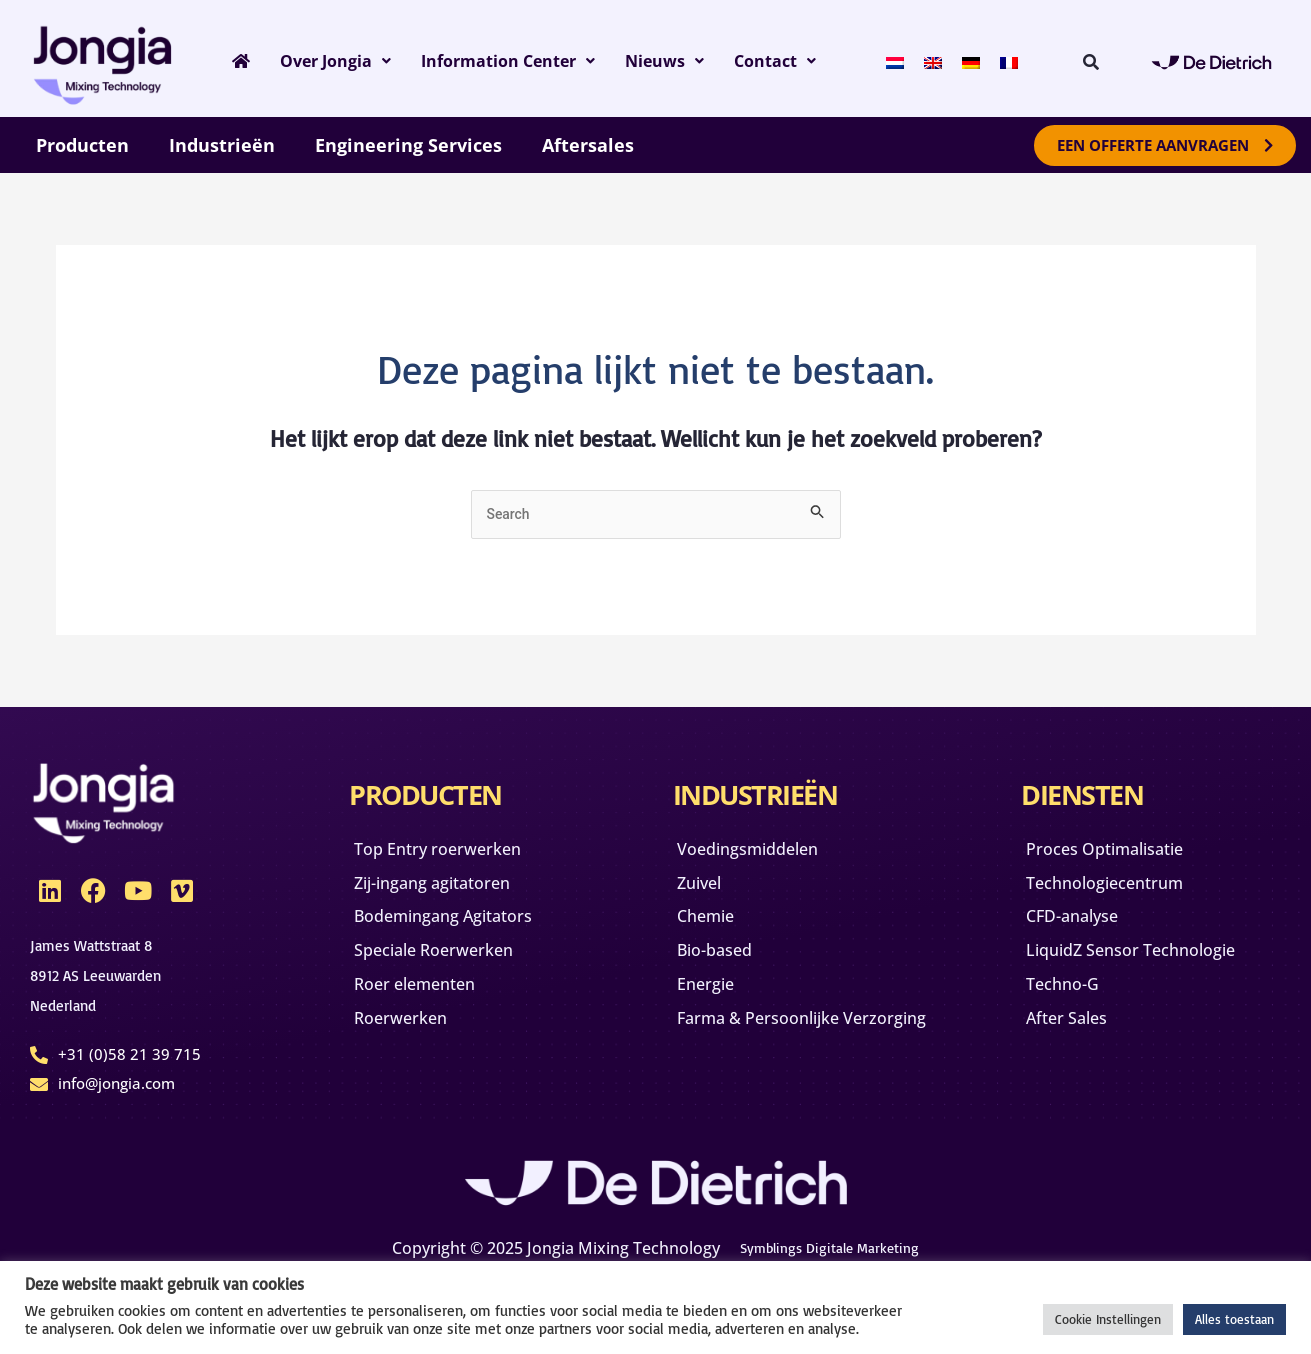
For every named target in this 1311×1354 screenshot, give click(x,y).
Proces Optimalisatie (1120, 853)
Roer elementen (427, 1005)
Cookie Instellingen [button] (1108, 1319)
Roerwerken (410, 1043)
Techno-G (1071, 1005)
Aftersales (588, 145)
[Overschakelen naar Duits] (984, 60)
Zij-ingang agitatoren (447, 891)
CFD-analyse (1082, 929)
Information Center (515, 61)
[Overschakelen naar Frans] (1022, 60)
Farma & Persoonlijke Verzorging (774, 1053)
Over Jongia (332, 61)
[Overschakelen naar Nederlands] (908, 60)
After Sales (1077, 1043)
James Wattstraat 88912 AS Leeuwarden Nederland (106, 975)
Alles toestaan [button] (1234, 1319)
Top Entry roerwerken (452, 853)
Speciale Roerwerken (448, 967)
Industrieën (222, 145)
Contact (792, 61)
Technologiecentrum (1119, 891)
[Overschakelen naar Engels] (946, 60)
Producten (82, 145)
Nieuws (680, 61)
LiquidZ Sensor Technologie (1148, 967)
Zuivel (708, 891)
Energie (715, 1005)
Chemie (715, 929)
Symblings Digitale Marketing (829, 1246)
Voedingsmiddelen (762, 853)
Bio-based (725, 967)
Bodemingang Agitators (460, 929)
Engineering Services (408, 145)
